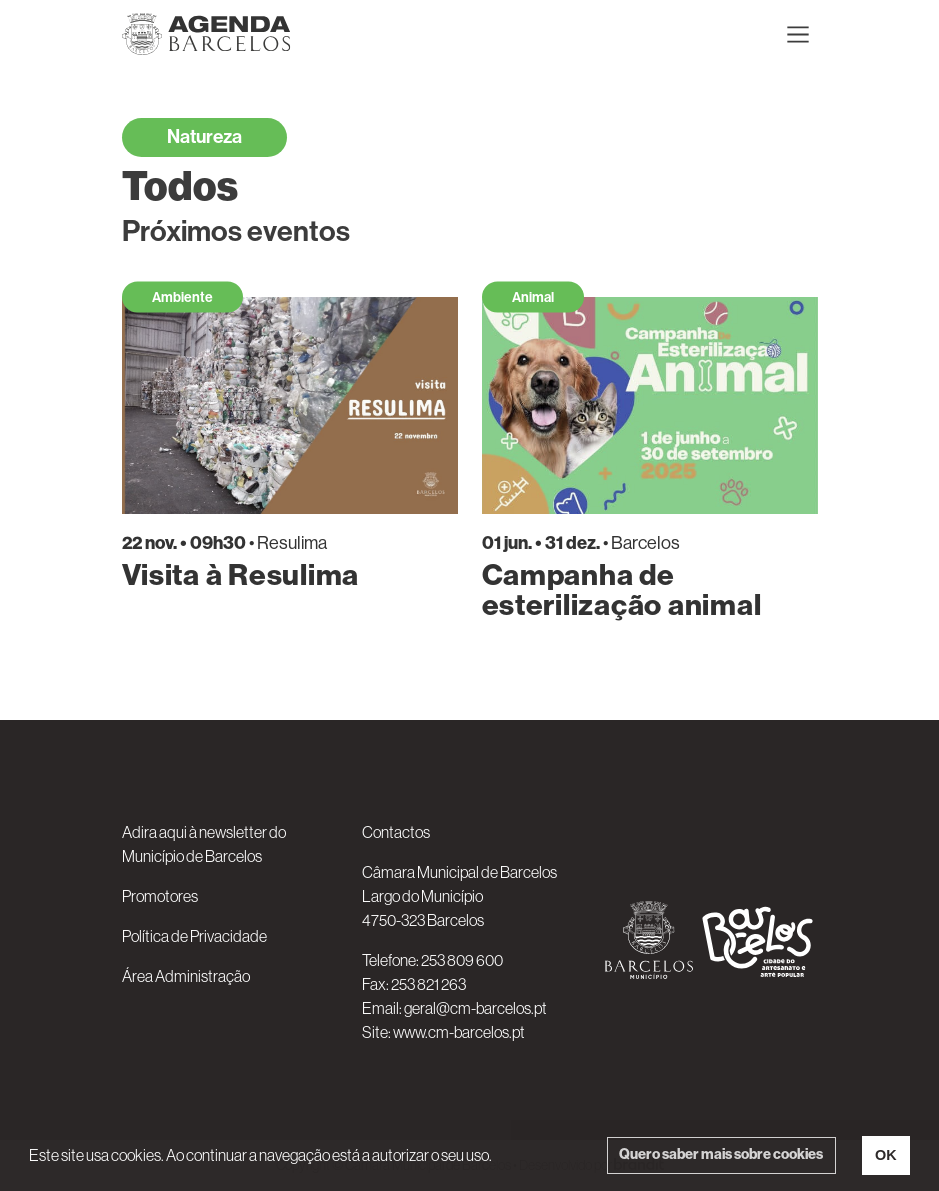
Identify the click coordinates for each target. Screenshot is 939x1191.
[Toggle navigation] (798, 34)
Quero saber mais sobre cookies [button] (721, 1154)
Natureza (204, 136)
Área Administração (186, 976)
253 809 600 (462, 960)
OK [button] (886, 1155)
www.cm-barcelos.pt (459, 1032)
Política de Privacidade (194, 936)
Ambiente (182, 297)
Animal (533, 297)
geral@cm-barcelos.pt (475, 1008)
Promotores (160, 896)
